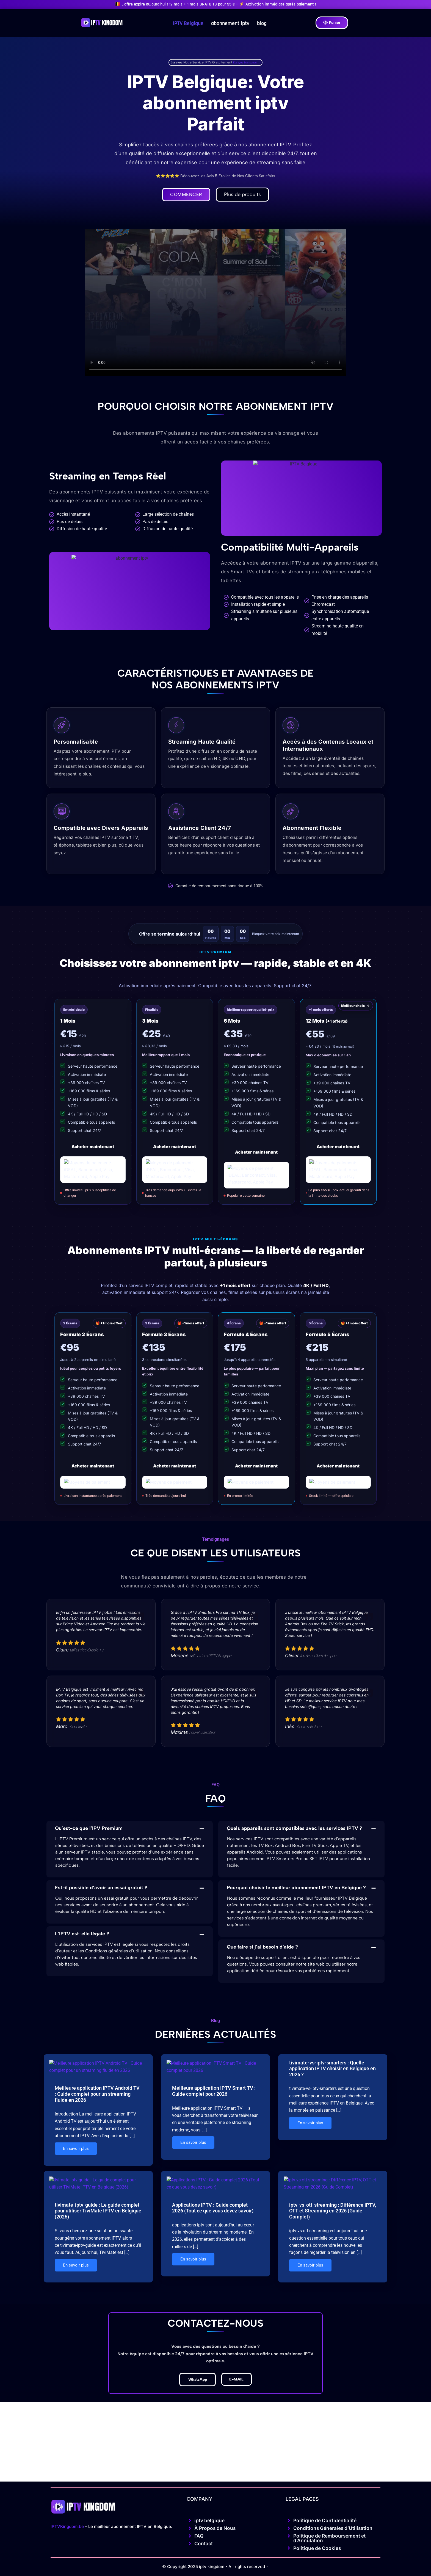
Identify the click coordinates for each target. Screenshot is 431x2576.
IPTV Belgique (188, 23)
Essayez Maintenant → (247, 62)
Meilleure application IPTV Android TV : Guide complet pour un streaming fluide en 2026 (97, 2148)
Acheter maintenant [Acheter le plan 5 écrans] (338, 1469)
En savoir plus (76, 2202)
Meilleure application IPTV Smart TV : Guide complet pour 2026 (214, 2145)
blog (262, 23)
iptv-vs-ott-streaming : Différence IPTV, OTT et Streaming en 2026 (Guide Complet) (332, 2311)
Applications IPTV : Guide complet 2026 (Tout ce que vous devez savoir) (212, 2308)
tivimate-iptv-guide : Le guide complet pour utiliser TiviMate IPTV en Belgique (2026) (98, 2311)
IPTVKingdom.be (67, 2543)
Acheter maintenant (92, 1148)
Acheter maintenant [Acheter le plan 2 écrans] (92, 1469)
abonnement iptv (230, 23)
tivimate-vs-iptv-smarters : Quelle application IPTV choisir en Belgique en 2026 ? (332, 2072)
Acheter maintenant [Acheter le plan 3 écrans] (174, 1469)
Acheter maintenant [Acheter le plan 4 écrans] (256, 1469)
